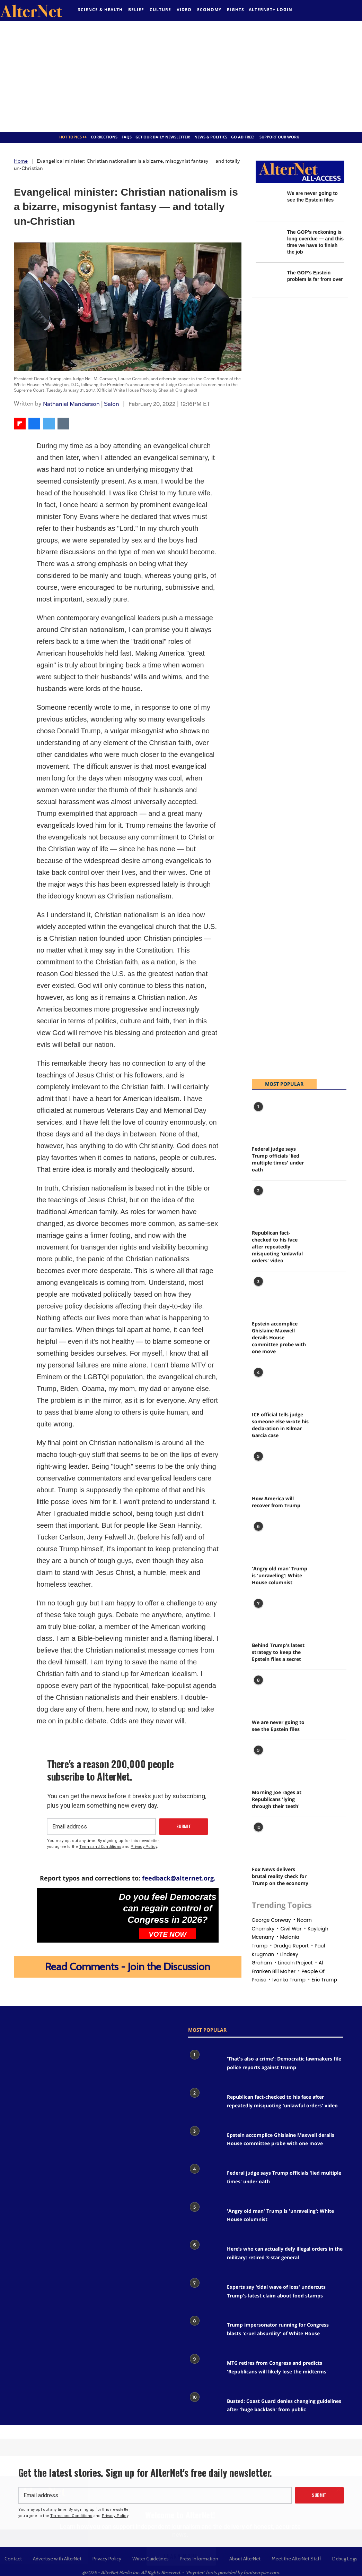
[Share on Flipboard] (20, 423)
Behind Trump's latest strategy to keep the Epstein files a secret (278, 1652)
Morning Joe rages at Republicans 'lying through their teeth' (276, 1799)
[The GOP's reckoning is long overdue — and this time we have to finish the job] (268, 241)
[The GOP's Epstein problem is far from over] (268, 282)
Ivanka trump (289, 1979)
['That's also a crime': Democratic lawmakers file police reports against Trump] (204, 2065)
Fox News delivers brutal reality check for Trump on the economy (280, 1876)
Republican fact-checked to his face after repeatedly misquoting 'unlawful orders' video (277, 1246)
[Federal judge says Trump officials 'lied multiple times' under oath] (268, 1119)
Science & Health (100, 9)
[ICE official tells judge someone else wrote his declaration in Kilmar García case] (268, 1384)
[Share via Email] (63, 423)
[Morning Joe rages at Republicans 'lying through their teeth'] (268, 1762)
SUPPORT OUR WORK (278, 136)
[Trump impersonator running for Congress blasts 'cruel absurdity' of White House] (204, 2331)
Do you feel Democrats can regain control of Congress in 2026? (168, 1908)
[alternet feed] (324, 11)
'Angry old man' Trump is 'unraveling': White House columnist (279, 1575)
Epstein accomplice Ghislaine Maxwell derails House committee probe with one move (279, 1337)
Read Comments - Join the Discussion (127, 1966)
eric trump (324, 1979)
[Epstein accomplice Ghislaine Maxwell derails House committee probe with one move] (268, 1293)
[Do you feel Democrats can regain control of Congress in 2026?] (77, 1911)
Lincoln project (295, 1962)
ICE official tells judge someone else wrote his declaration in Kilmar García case (280, 1425)
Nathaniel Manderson (71, 403)
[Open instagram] (46, 2035)
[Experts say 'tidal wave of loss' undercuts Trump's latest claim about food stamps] (204, 2293)
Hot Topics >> (73, 136)
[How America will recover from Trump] (268, 1468)
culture (160, 9)
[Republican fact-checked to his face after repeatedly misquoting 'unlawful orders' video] (268, 1203)
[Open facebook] (314, 9)
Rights (235, 9)
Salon (111, 403)
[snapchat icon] (66, 2035)
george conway (271, 1920)
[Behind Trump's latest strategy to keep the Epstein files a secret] (268, 1615)
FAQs (127, 136)
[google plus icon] (40, 2035)
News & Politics (210, 136)
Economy (209, 9)
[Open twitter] (319, 9)
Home (21, 161)
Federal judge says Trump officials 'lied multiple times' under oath (278, 1159)
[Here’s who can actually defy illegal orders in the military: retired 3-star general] (204, 2255)
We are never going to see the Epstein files (278, 1725)
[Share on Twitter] (49, 423)
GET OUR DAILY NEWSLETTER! (162, 136)
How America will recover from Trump (276, 1502)
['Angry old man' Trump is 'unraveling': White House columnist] (268, 1538)
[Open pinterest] (55, 2035)
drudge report (291, 1945)
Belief (136, 9)
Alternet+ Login (270, 9)
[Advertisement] (181, 76)
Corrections (104, 136)
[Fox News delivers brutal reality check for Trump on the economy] (268, 1839)
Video (184, 9)
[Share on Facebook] (34, 423)
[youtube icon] (62, 2035)
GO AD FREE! (242, 136)
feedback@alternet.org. (178, 1878)
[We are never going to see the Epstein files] (268, 202)
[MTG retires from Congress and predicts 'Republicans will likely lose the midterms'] (204, 2369)
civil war (290, 1928)
